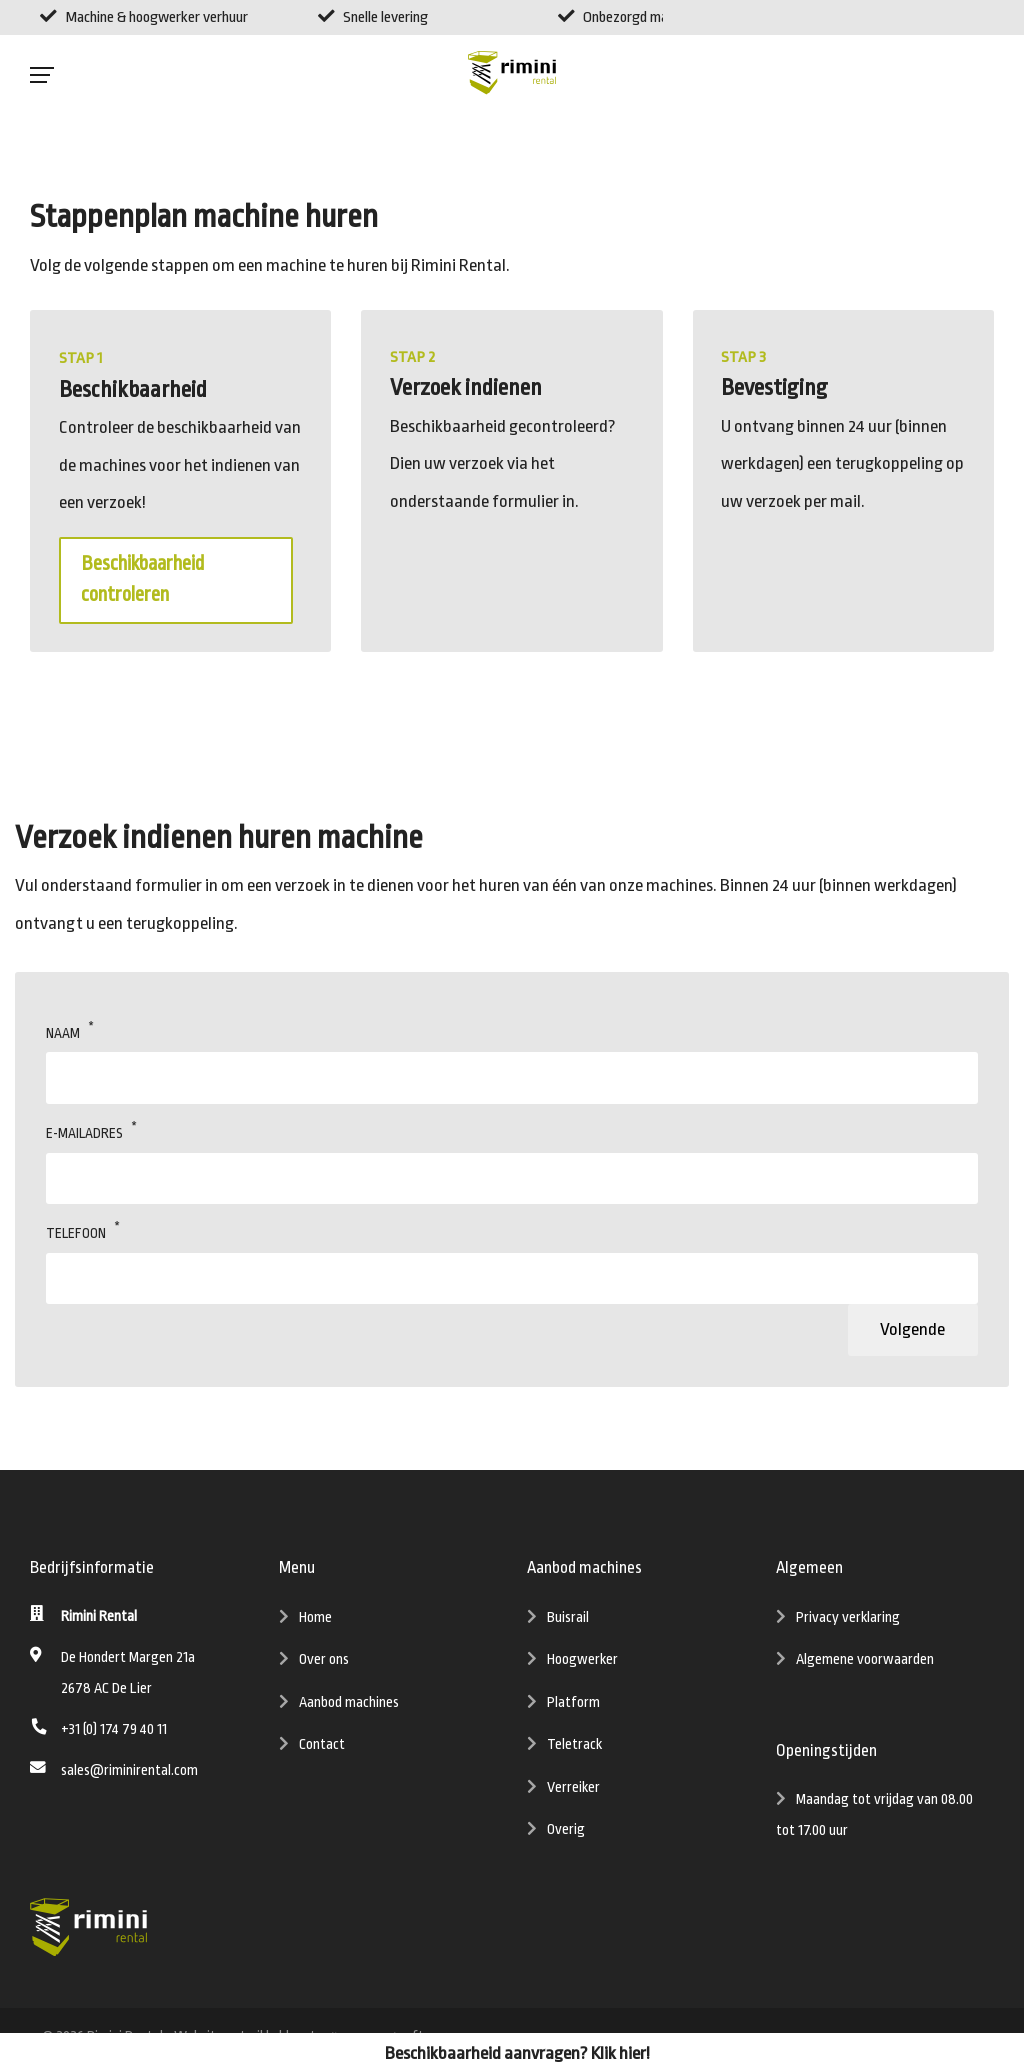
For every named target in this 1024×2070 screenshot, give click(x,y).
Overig (566, 1834)
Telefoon (76, 1235)
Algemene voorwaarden (865, 1664)
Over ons (324, 1664)
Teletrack (574, 1749)
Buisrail (568, 1621)
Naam (63, 1035)
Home (315, 1621)
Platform (573, 1707)
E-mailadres (84, 1135)
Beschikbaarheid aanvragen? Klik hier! (517, 2053)
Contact (322, 1749)
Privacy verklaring (848, 1621)
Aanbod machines (349, 1707)
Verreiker (573, 1792)
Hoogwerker (582, 1664)
